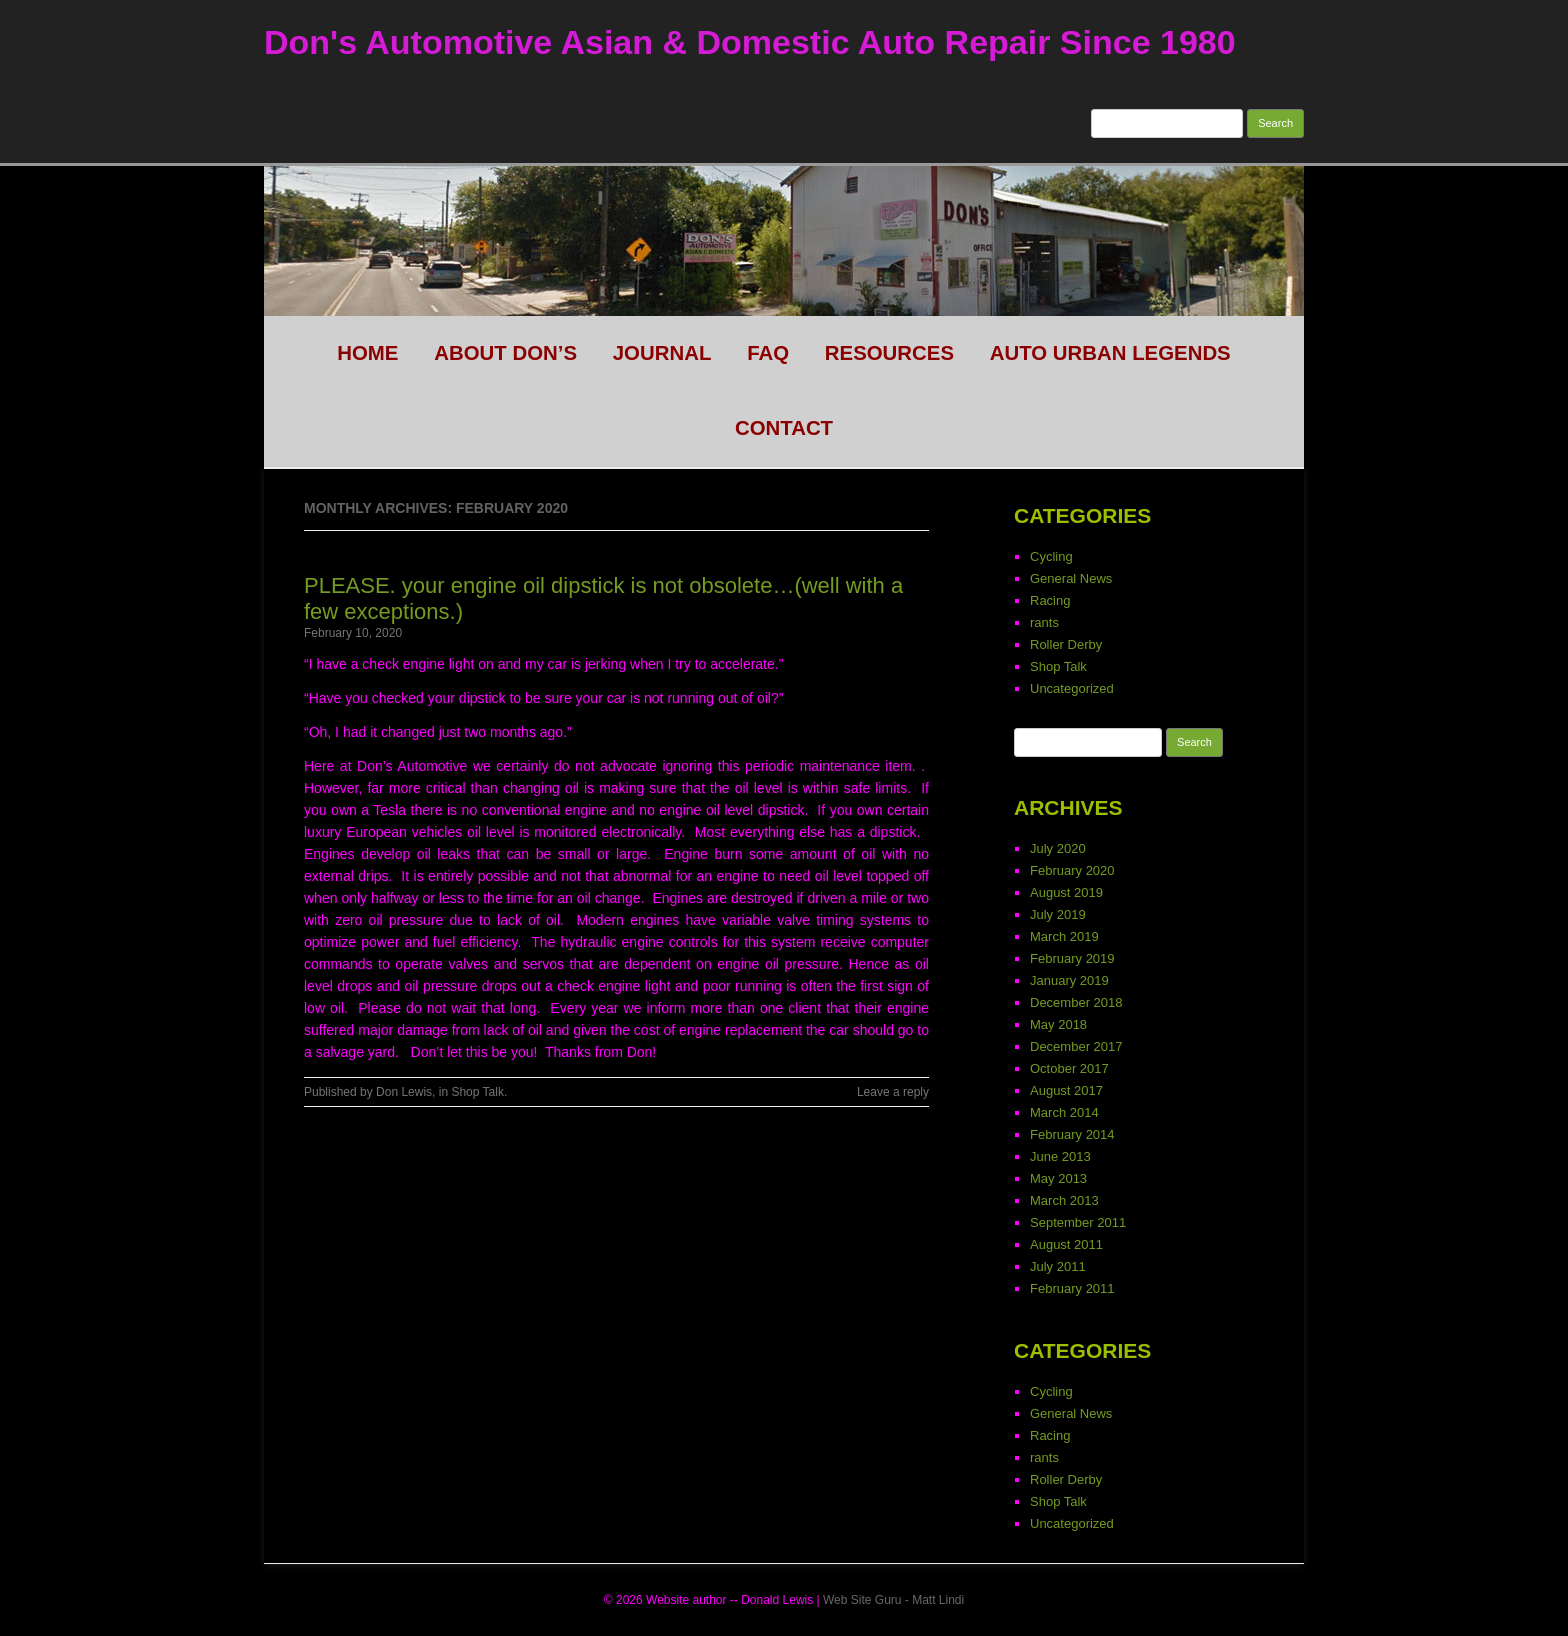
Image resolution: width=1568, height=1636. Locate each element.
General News (1071, 578)
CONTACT (784, 428)
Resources (889, 353)
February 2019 (1072, 958)
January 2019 (1069, 980)
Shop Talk (477, 1092)
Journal (662, 353)
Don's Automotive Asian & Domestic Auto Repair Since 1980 (750, 42)
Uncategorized (1072, 688)
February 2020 (1072, 870)
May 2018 (1058, 1024)
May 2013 (1058, 1178)
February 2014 (1072, 1134)
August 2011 (1066, 1244)
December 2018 (1076, 1002)
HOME (367, 353)
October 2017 (1069, 1068)
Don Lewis (404, 1092)
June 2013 (1060, 1156)
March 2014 (1064, 1112)
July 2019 (1058, 914)
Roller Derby (1066, 644)
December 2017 (1076, 1046)
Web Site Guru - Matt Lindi (893, 1600)
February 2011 (1072, 1288)
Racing (1050, 600)
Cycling (1051, 556)
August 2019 (1066, 892)
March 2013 (1064, 1200)
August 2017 (1066, 1090)
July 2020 (1058, 848)
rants (1044, 622)
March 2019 (1064, 936)
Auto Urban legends (1110, 353)
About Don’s (505, 353)
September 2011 (1078, 1222)
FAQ (768, 353)
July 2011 (1058, 1266)
